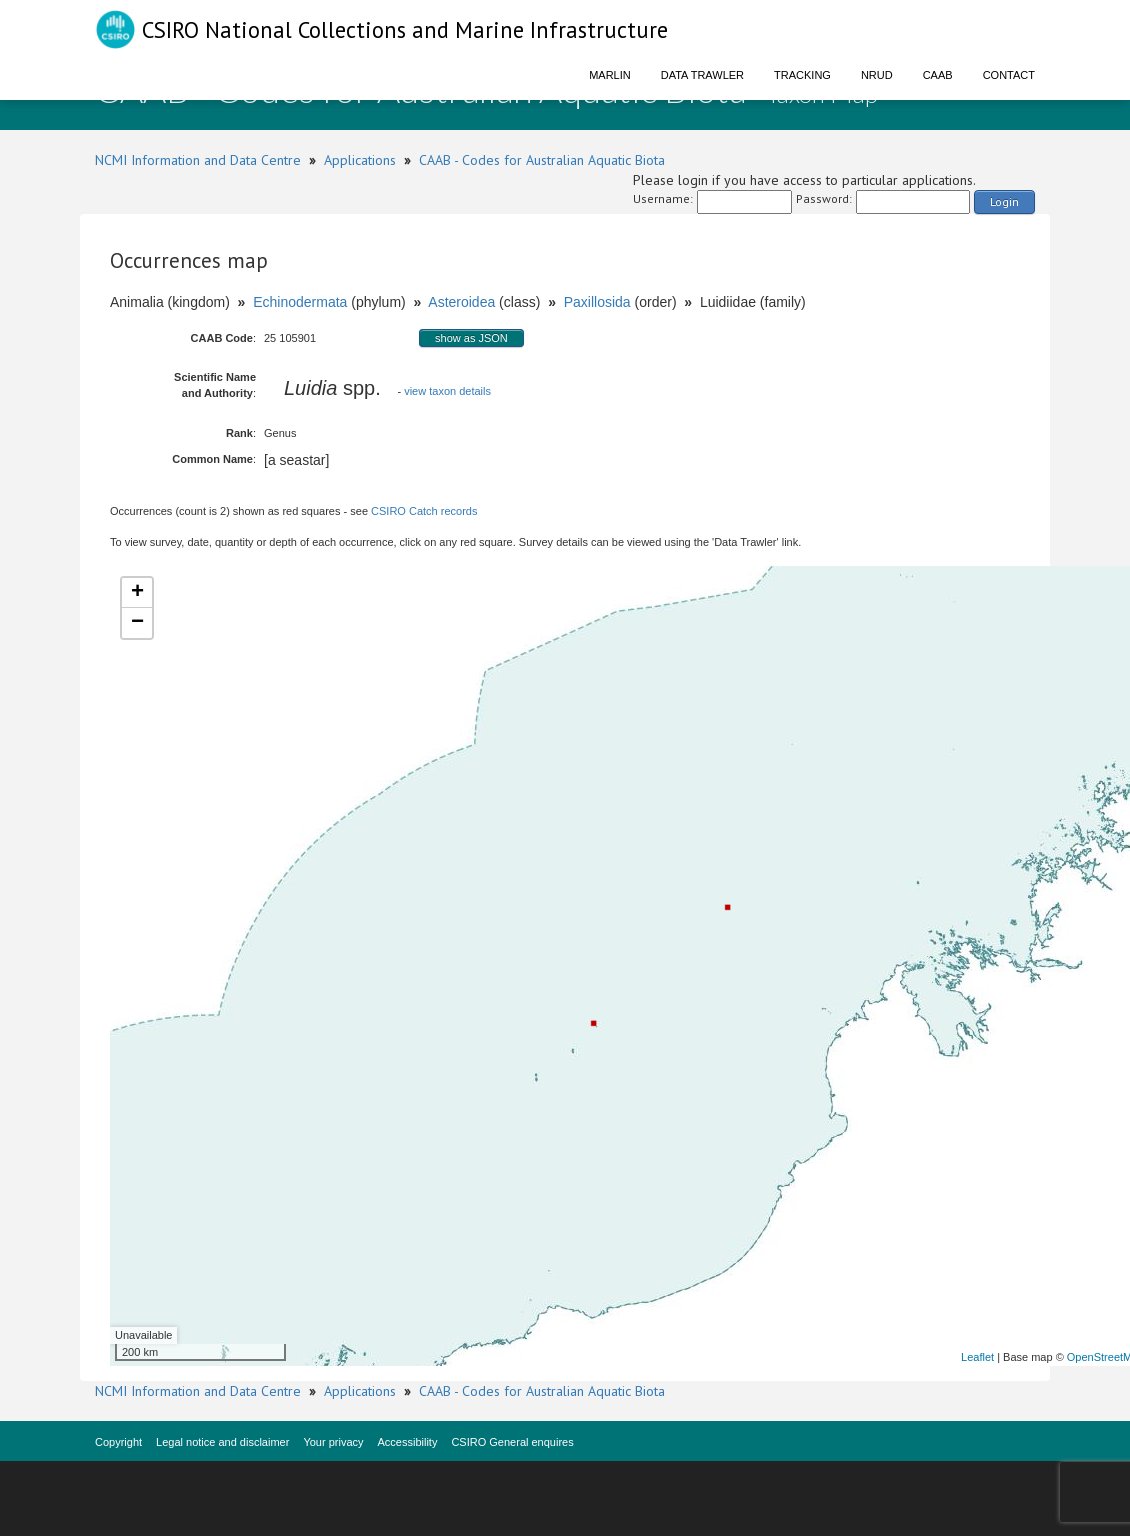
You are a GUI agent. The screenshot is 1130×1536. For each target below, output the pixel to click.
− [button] (137, 623)
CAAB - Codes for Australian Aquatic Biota (542, 160)
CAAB (938, 75)
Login (1004, 201)
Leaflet (977, 1357)
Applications (360, 160)
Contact (1009, 75)
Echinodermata (300, 302)
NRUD (877, 75)
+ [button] (137, 593)
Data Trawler (702, 75)
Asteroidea (461, 302)
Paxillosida (597, 302)
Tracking (802, 75)
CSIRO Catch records (424, 511)
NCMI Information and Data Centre (198, 160)
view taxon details (447, 391)
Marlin (610, 75)
